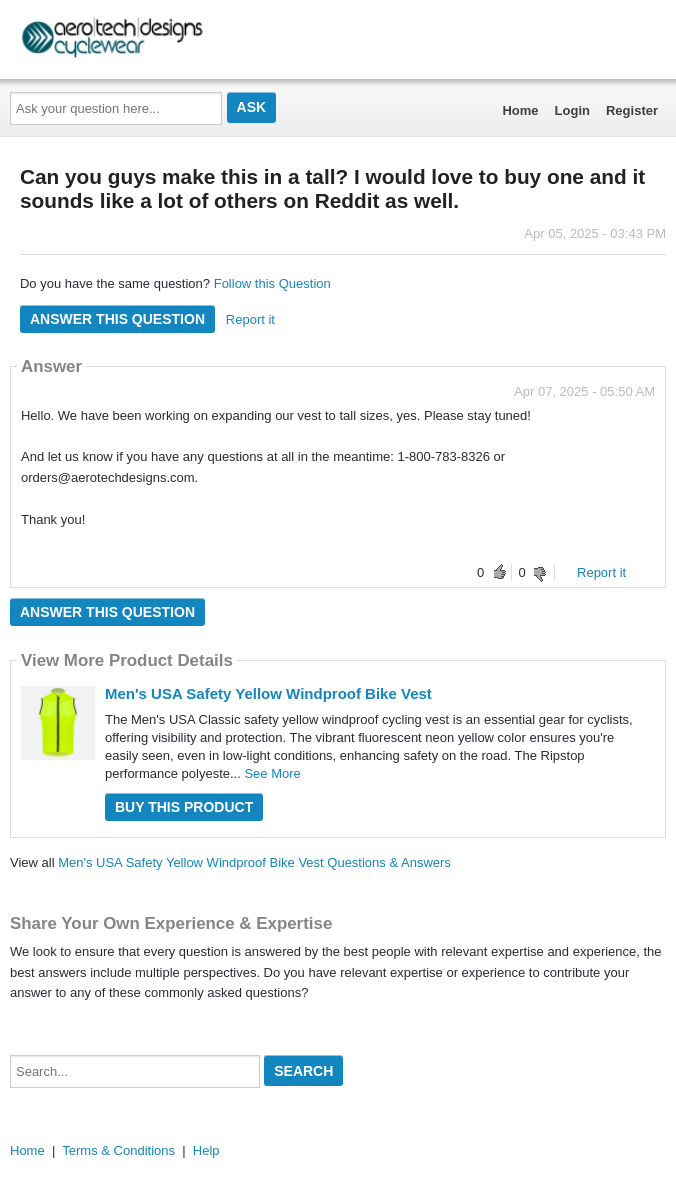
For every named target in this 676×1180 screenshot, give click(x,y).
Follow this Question (272, 283)
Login (572, 110)
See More (272, 773)
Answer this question (117, 319)
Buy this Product (184, 807)
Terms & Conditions (118, 1150)
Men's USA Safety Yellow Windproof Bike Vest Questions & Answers (254, 862)
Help (206, 1150)
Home (520, 110)
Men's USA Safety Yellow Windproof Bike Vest (268, 693)
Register (632, 110)
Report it (250, 319)
